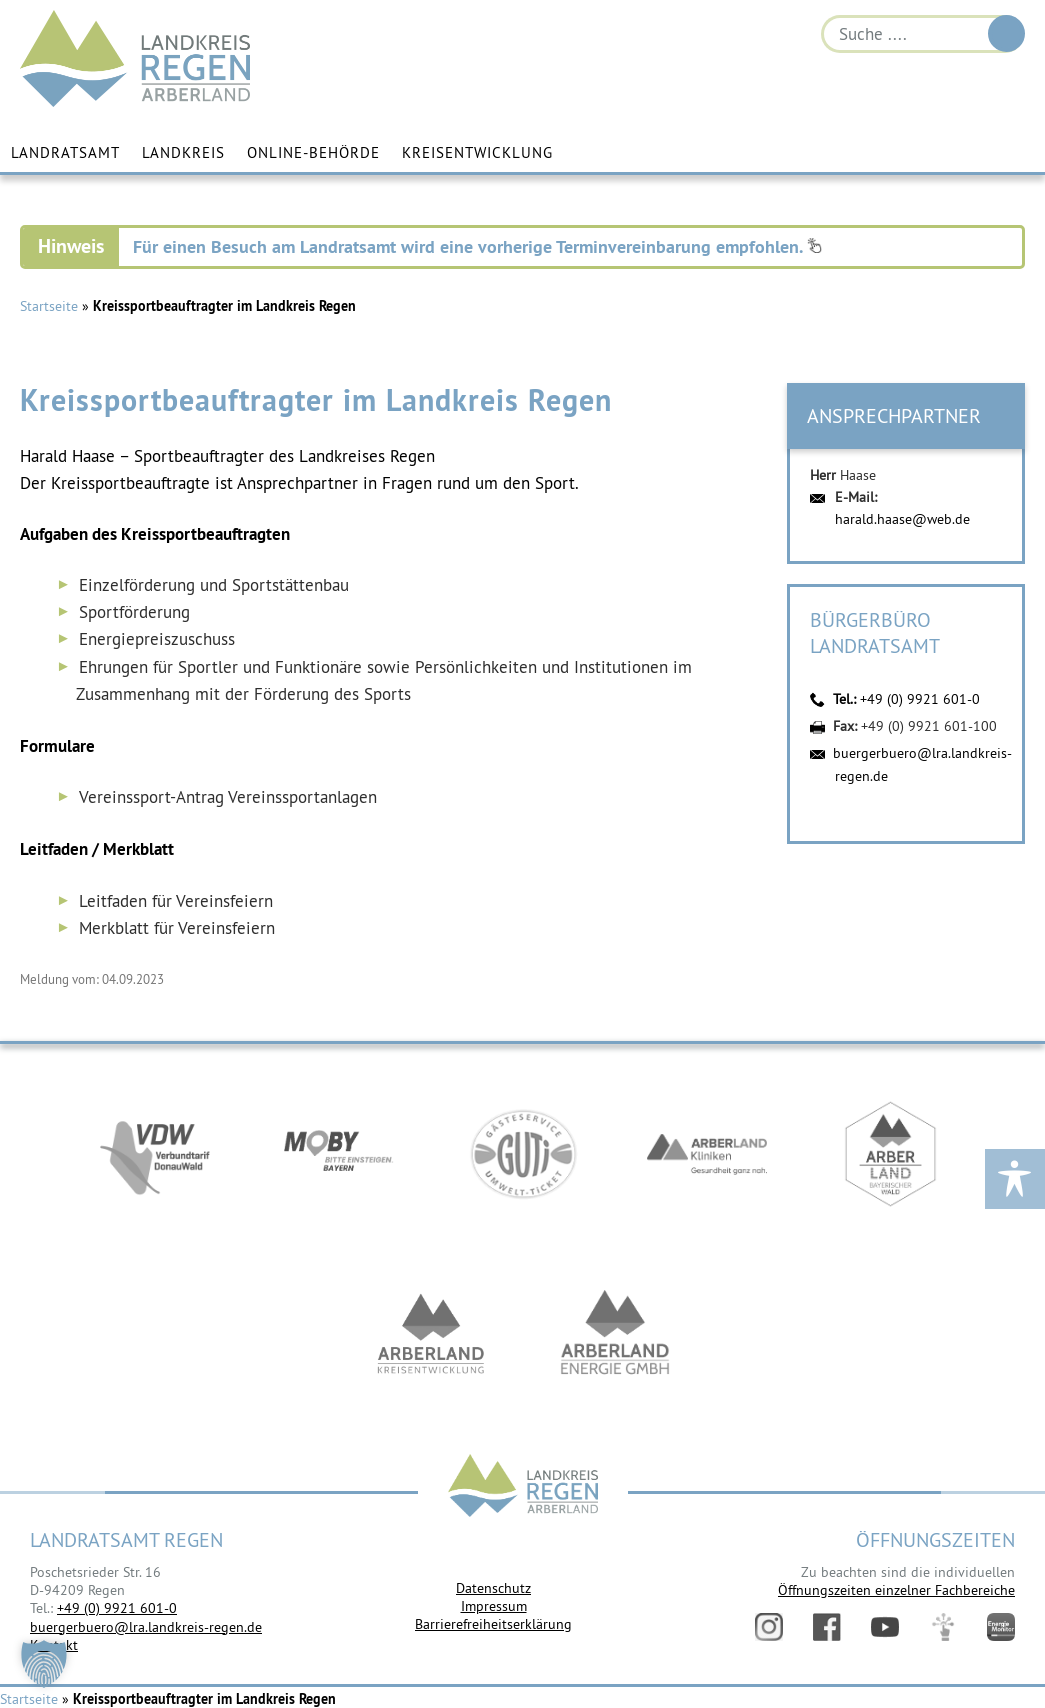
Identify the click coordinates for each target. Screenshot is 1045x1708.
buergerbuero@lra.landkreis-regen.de (146, 1627)
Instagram (769, 1627)
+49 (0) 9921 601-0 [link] (117, 1608)
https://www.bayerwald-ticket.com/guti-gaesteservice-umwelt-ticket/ (523, 1154)
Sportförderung (134, 612)
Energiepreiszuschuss (157, 639)
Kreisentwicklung (477, 152)
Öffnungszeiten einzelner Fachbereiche (896, 1590)
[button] (44, 1664)
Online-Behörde (313, 152)
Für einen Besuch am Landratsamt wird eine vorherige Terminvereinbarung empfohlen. (477, 246)
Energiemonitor (1001, 1627)
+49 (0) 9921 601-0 (920, 699)
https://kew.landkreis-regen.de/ (431, 1334)
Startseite (49, 306)
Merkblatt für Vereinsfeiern (177, 928)
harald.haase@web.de (902, 519)
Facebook (827, 1627)
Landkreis (183, 152)
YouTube (885, 1627)
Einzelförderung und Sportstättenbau (214, 585)
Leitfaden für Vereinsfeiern (176, 901)
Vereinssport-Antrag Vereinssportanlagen (228, 797)
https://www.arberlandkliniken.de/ (707, 1154)
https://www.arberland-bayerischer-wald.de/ (891, 1154)
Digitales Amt (943, 1627)
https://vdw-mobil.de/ (155, 1154)
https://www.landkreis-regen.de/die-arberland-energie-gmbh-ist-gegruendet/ (615, 1334)
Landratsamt (65, 152)
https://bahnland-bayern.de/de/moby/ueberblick (339, 1154)
